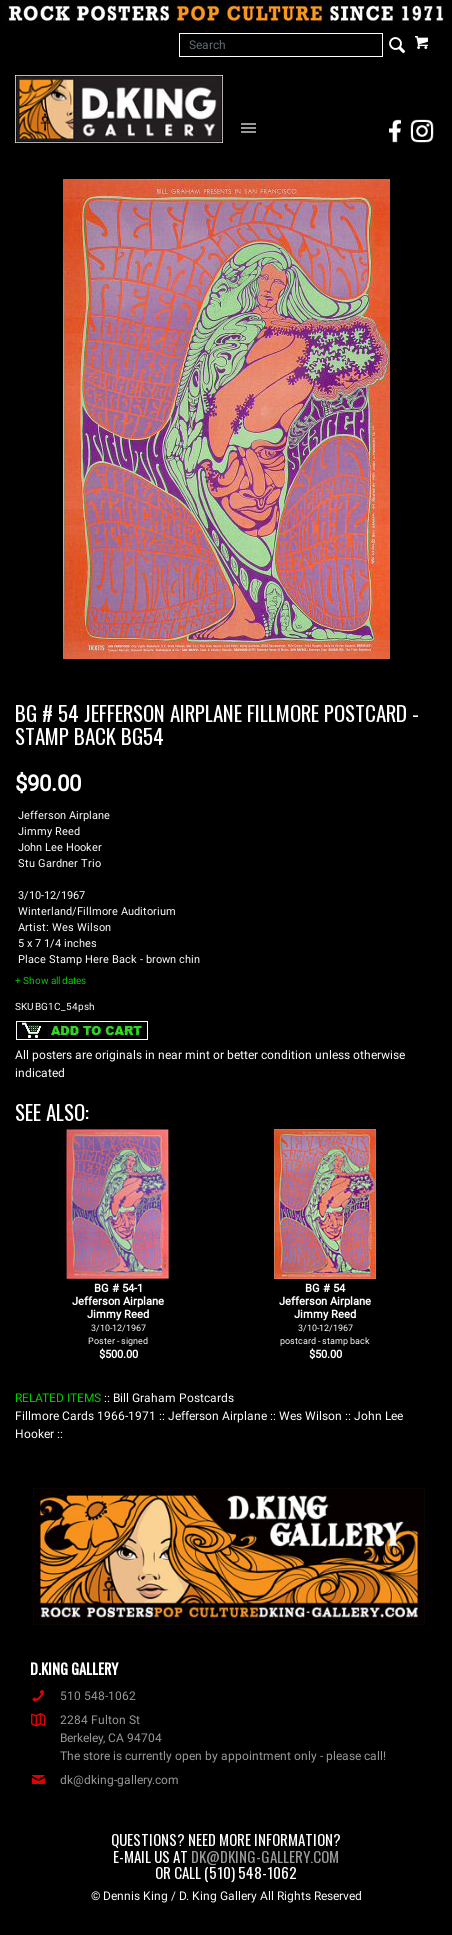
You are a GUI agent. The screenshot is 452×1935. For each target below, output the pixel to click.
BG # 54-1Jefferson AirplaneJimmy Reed (118, 1314)
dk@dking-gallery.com (104, 1780)
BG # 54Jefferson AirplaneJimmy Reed (325, 1314)
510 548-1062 (83, 1696)
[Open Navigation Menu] (252, 127)
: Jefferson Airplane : (217, 1416)
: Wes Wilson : (310, 1416)
